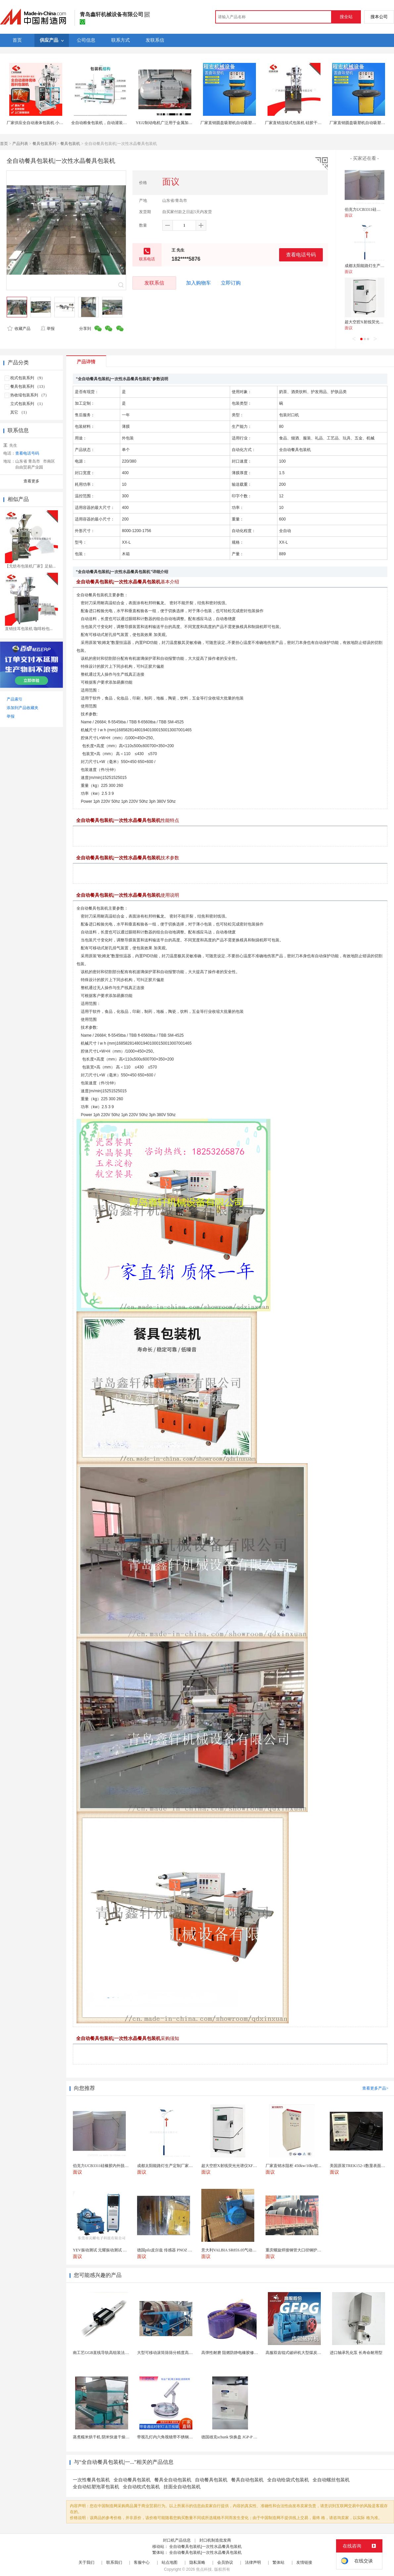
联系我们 (114, 2562)
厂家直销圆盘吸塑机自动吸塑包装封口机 (236, 122)
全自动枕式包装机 (141, 2486)
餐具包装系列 (44, 143)
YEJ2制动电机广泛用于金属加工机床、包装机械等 (180, 122)
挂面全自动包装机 (182, 2486)
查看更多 (31, 481)
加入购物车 (198, 283)
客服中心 (142, 2562)
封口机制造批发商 (215, 2540)
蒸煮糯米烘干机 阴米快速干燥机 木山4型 (108, 2437)
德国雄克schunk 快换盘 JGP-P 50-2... (232, 2437)
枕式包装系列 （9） (27, 378)
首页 (4, 143)
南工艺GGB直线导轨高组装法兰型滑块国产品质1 (116, 2352)
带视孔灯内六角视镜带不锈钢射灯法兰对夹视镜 (179, 2437)
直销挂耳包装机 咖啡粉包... (29, 628)
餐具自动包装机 (247, 2479)
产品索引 (15, 699)
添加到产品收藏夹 (22, 707)
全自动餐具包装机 (132, 2479)
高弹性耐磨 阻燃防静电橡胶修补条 (231, 2352)
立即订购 (231, 283)
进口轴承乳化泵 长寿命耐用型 (356, 2352)
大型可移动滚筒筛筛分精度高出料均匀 (171, 2352)
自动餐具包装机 (211, 2479)
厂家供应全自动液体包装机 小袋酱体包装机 (45, 122)
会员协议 (225, 2562)
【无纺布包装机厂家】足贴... (30, 566)
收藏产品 (18, 328)
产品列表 (20, 143)
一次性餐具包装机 (91, 2479)
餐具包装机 (70, 143)
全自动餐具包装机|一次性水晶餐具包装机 (205, 2546)
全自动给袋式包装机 (288, 2479)
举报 (47, 328)
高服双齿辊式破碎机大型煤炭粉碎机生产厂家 (305, 2352)
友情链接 (304, 2562)
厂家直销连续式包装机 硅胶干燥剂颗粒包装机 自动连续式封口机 (321, 122)
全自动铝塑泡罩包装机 (96, 2486)
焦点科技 (204, 2569)
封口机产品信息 (177, 2540)
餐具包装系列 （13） (28, 386)
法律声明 (253, 2562)
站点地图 (169, 2562)
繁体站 (278, 2562)
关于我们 (86, 2562)
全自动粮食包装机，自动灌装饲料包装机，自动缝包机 (119, 122)
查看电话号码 (301, 254)
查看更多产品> (375, 2088)
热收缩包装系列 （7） (29, 395)
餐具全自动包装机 (172, 2479)
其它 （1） (19, 412)
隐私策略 (197, 2562)
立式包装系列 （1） (27, 403)
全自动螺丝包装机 (331, 2479)
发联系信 (154, 283)
